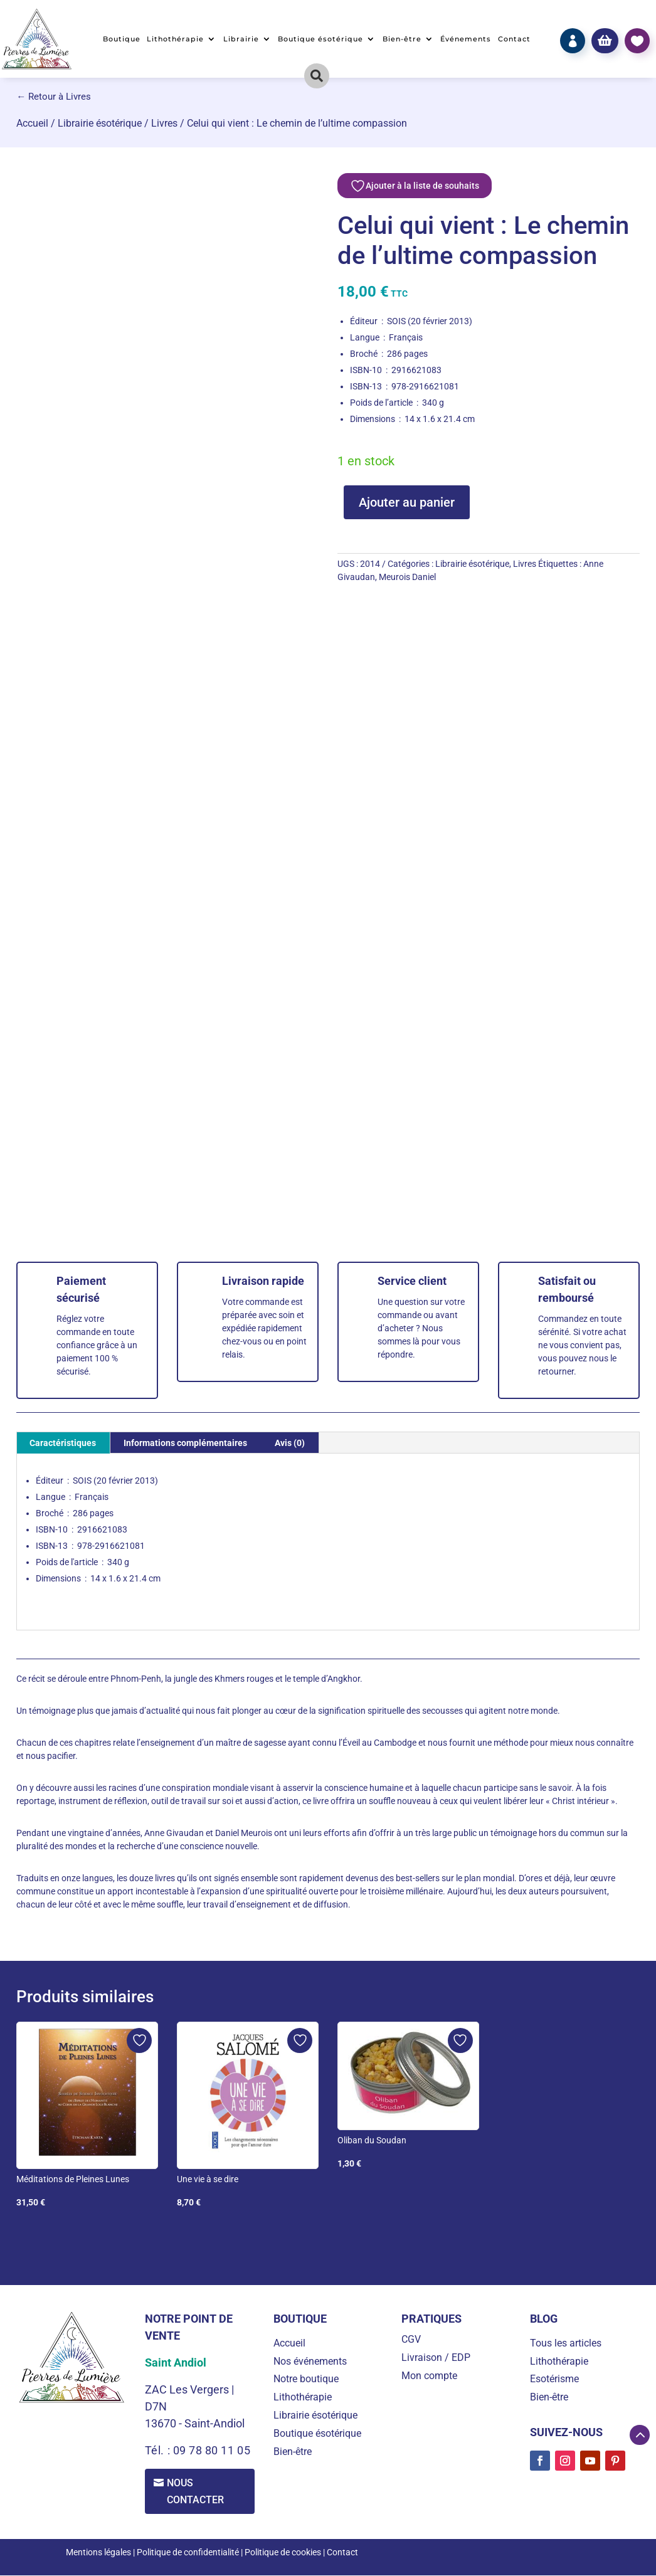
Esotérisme (554, 2379)
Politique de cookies (283, 2552)
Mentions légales (98, 2552)
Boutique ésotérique (320, 38)
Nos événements (310, 2361)
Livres (164, 123)
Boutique (121, 38)
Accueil (32, 123)
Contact (514, 38)
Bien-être (402, 38)
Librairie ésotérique (100, 123)
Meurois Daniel (407, 577)
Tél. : (159, 2450)
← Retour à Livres (53, 96)
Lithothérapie (175, 38)
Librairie (241, 38)
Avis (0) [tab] (290, 1443)
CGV (411, 2339)
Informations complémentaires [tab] (185, 1443)
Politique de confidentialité (188, 2552)
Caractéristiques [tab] (62, 1443)
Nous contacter (196, 2491)
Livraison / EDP (435, 2357)
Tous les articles (565, 2343)
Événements (465, 38)
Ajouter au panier (407, 502)
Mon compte (429, 2376)
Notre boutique (306, 2379)
